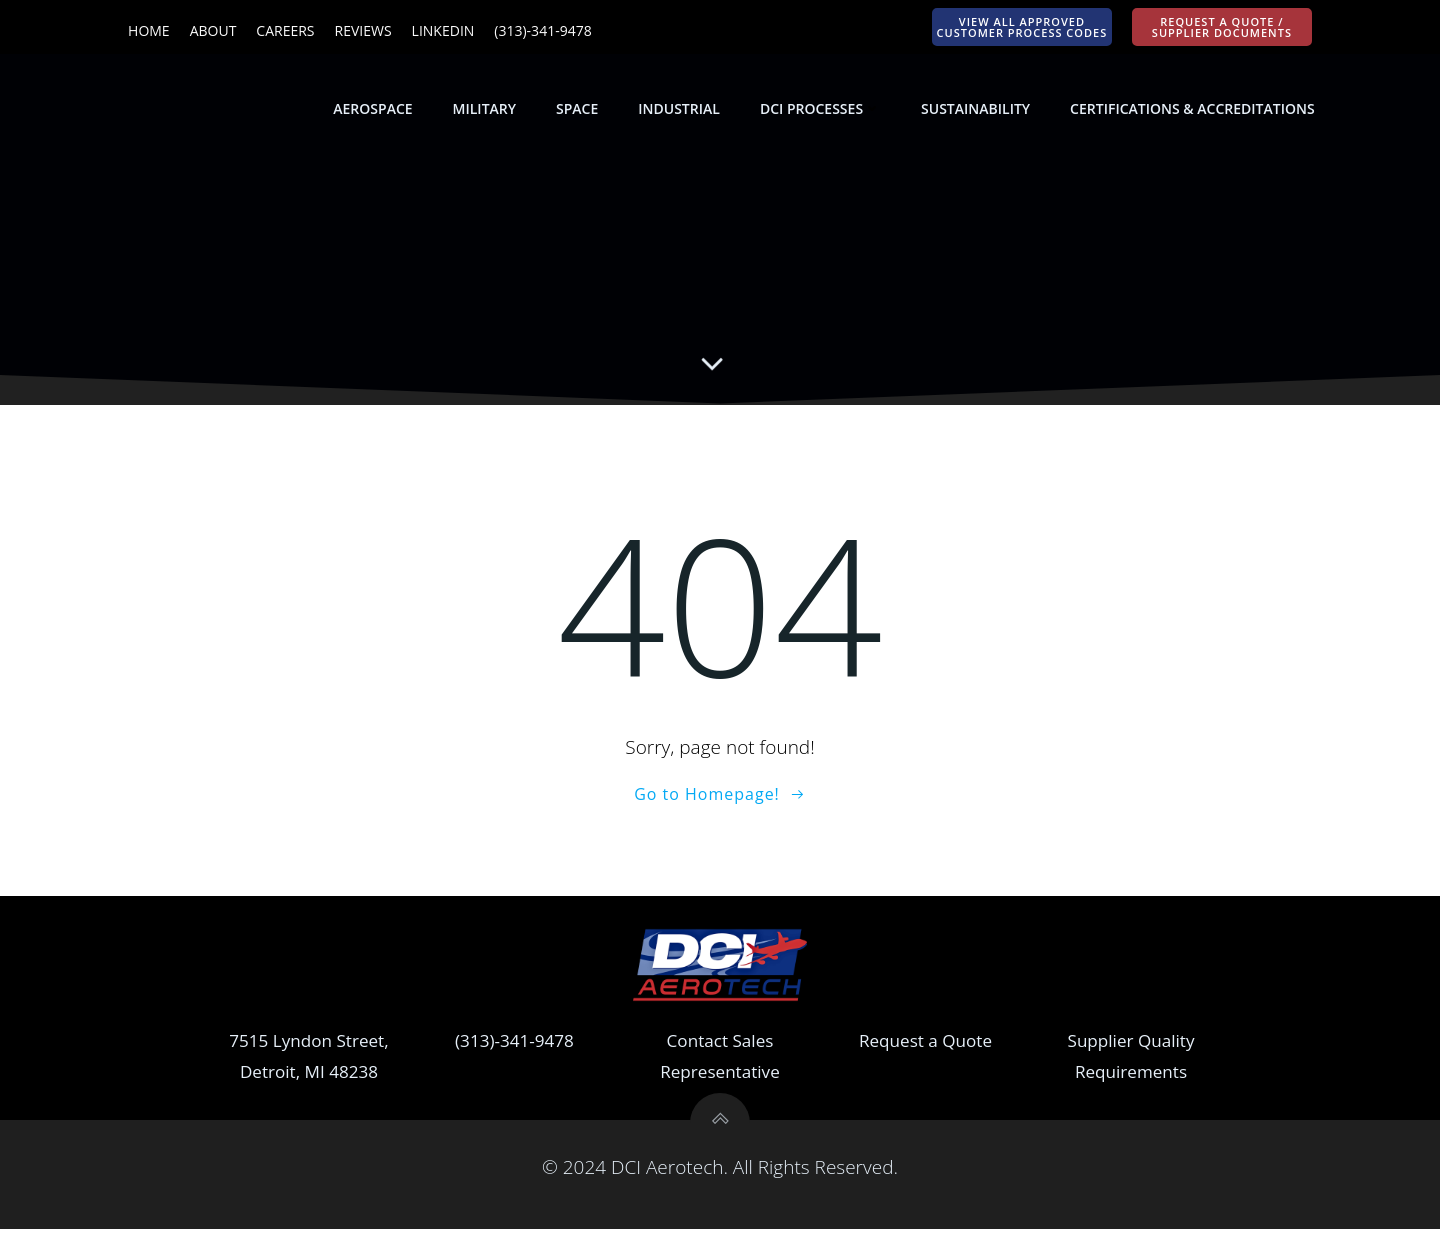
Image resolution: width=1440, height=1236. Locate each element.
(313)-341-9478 (514, 1047)
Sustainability (976, 109)
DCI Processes (821, 109)
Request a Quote (925, 1047)
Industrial (681, 109)
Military (485, 109)
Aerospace (374, 109)
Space (578, 109)
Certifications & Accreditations (1194, 109)
